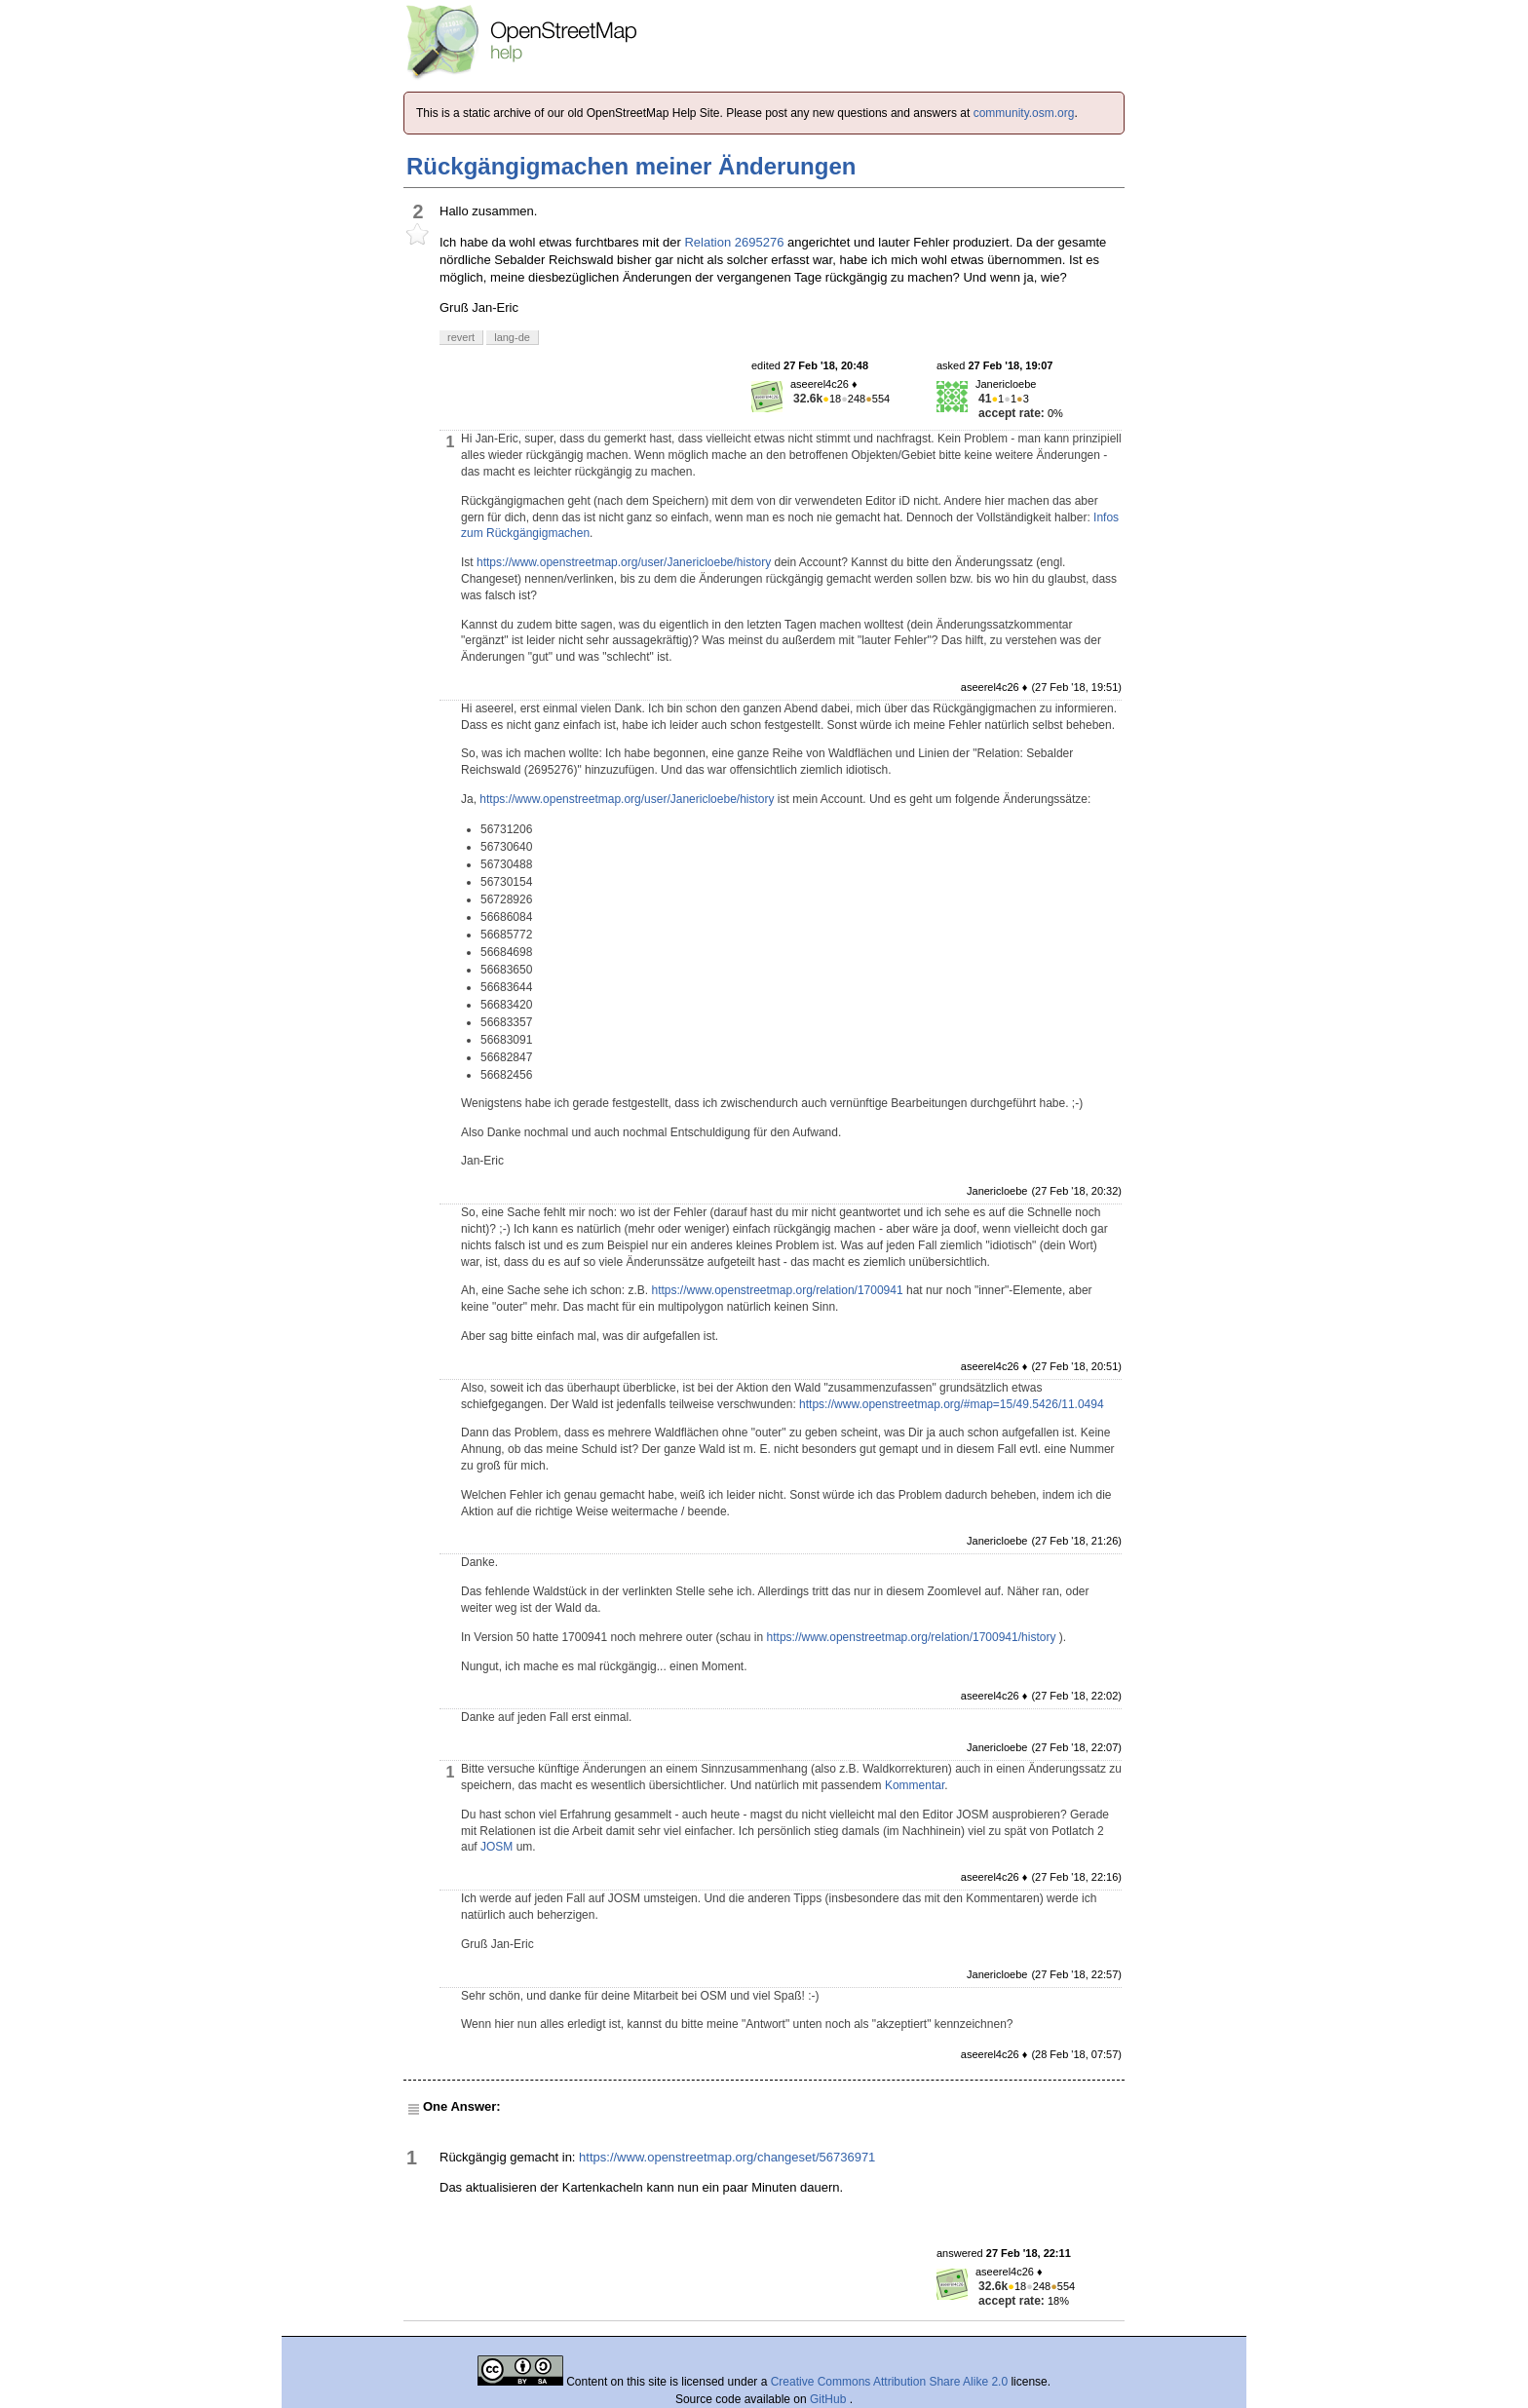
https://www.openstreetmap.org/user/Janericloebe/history (624, 562)
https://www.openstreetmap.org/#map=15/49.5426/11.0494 (951, 1404)
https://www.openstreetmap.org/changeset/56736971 (727, 2157)
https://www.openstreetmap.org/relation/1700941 (776, 1290)
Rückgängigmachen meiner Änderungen (631, 166)
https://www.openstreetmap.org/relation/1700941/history (911, 1637)
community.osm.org (1024, 113)
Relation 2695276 (733, 242)
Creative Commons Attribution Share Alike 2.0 (889, 2382)
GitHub (830, 2399)
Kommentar (914, 1785)
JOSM (496, 1847)
